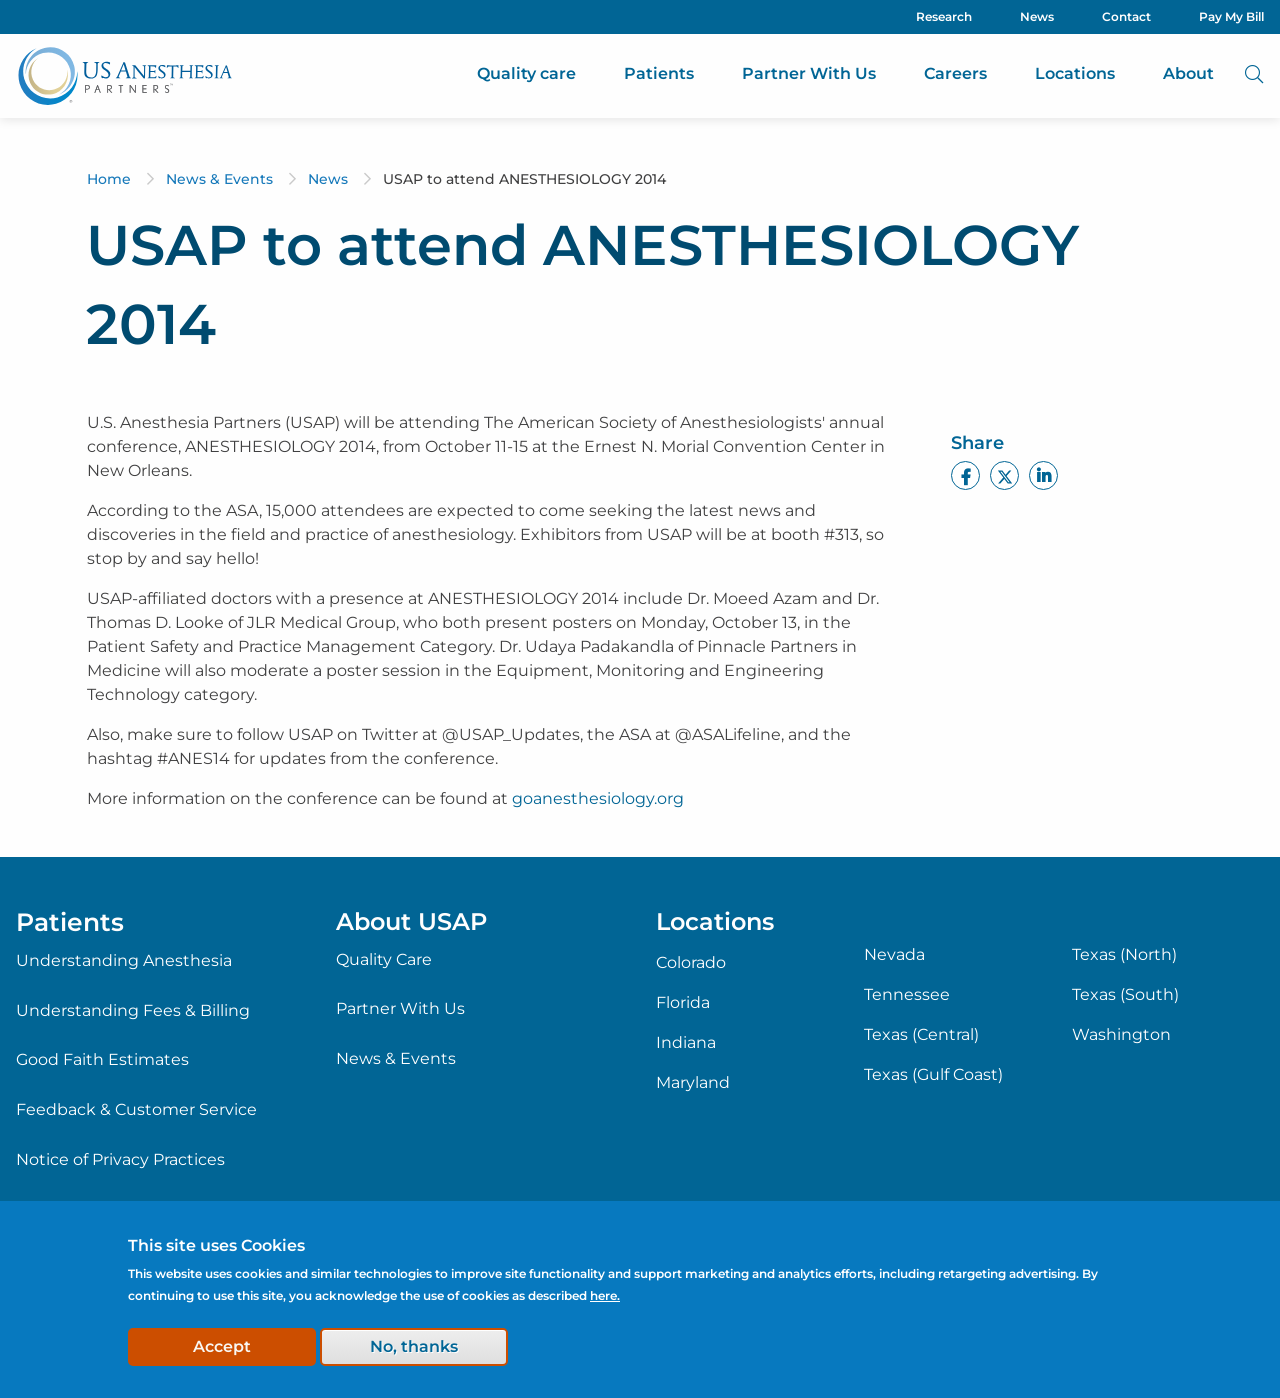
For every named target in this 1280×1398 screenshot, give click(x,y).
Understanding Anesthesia (124, 960)
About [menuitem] (1188, 73)
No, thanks (414, 1346)
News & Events (219, 179)
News (328, 179)
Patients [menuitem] (659, 73)
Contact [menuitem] (1126, 16)
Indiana (686, 1043)
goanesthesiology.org (598, 798)
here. (605, 1295)
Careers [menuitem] (955, 73)
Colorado (691, 963)
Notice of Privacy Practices (120, 1159)
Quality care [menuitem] (526, 73)
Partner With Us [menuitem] (809, 73)
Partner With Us (400, 1008)
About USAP (411, 921)
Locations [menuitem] (1075, 73)
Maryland (693, 1083)
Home (109, 179)
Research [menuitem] (944, 16)
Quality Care (384, 959)
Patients (70, 922)
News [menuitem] (1037, 16)
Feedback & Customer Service (136, 1109)
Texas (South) (1125, 995)
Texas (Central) (921, 1035)
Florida (683, 1003)
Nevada (894, 955)
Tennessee (907, 995)
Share (977, 443)
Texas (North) (1124, 955)
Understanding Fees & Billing (133, 1010)
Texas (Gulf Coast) (933, 1075)
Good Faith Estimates (102, 1059)
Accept (222, 1346)
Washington (1121, 1035)
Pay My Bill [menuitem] (1231, 16)
